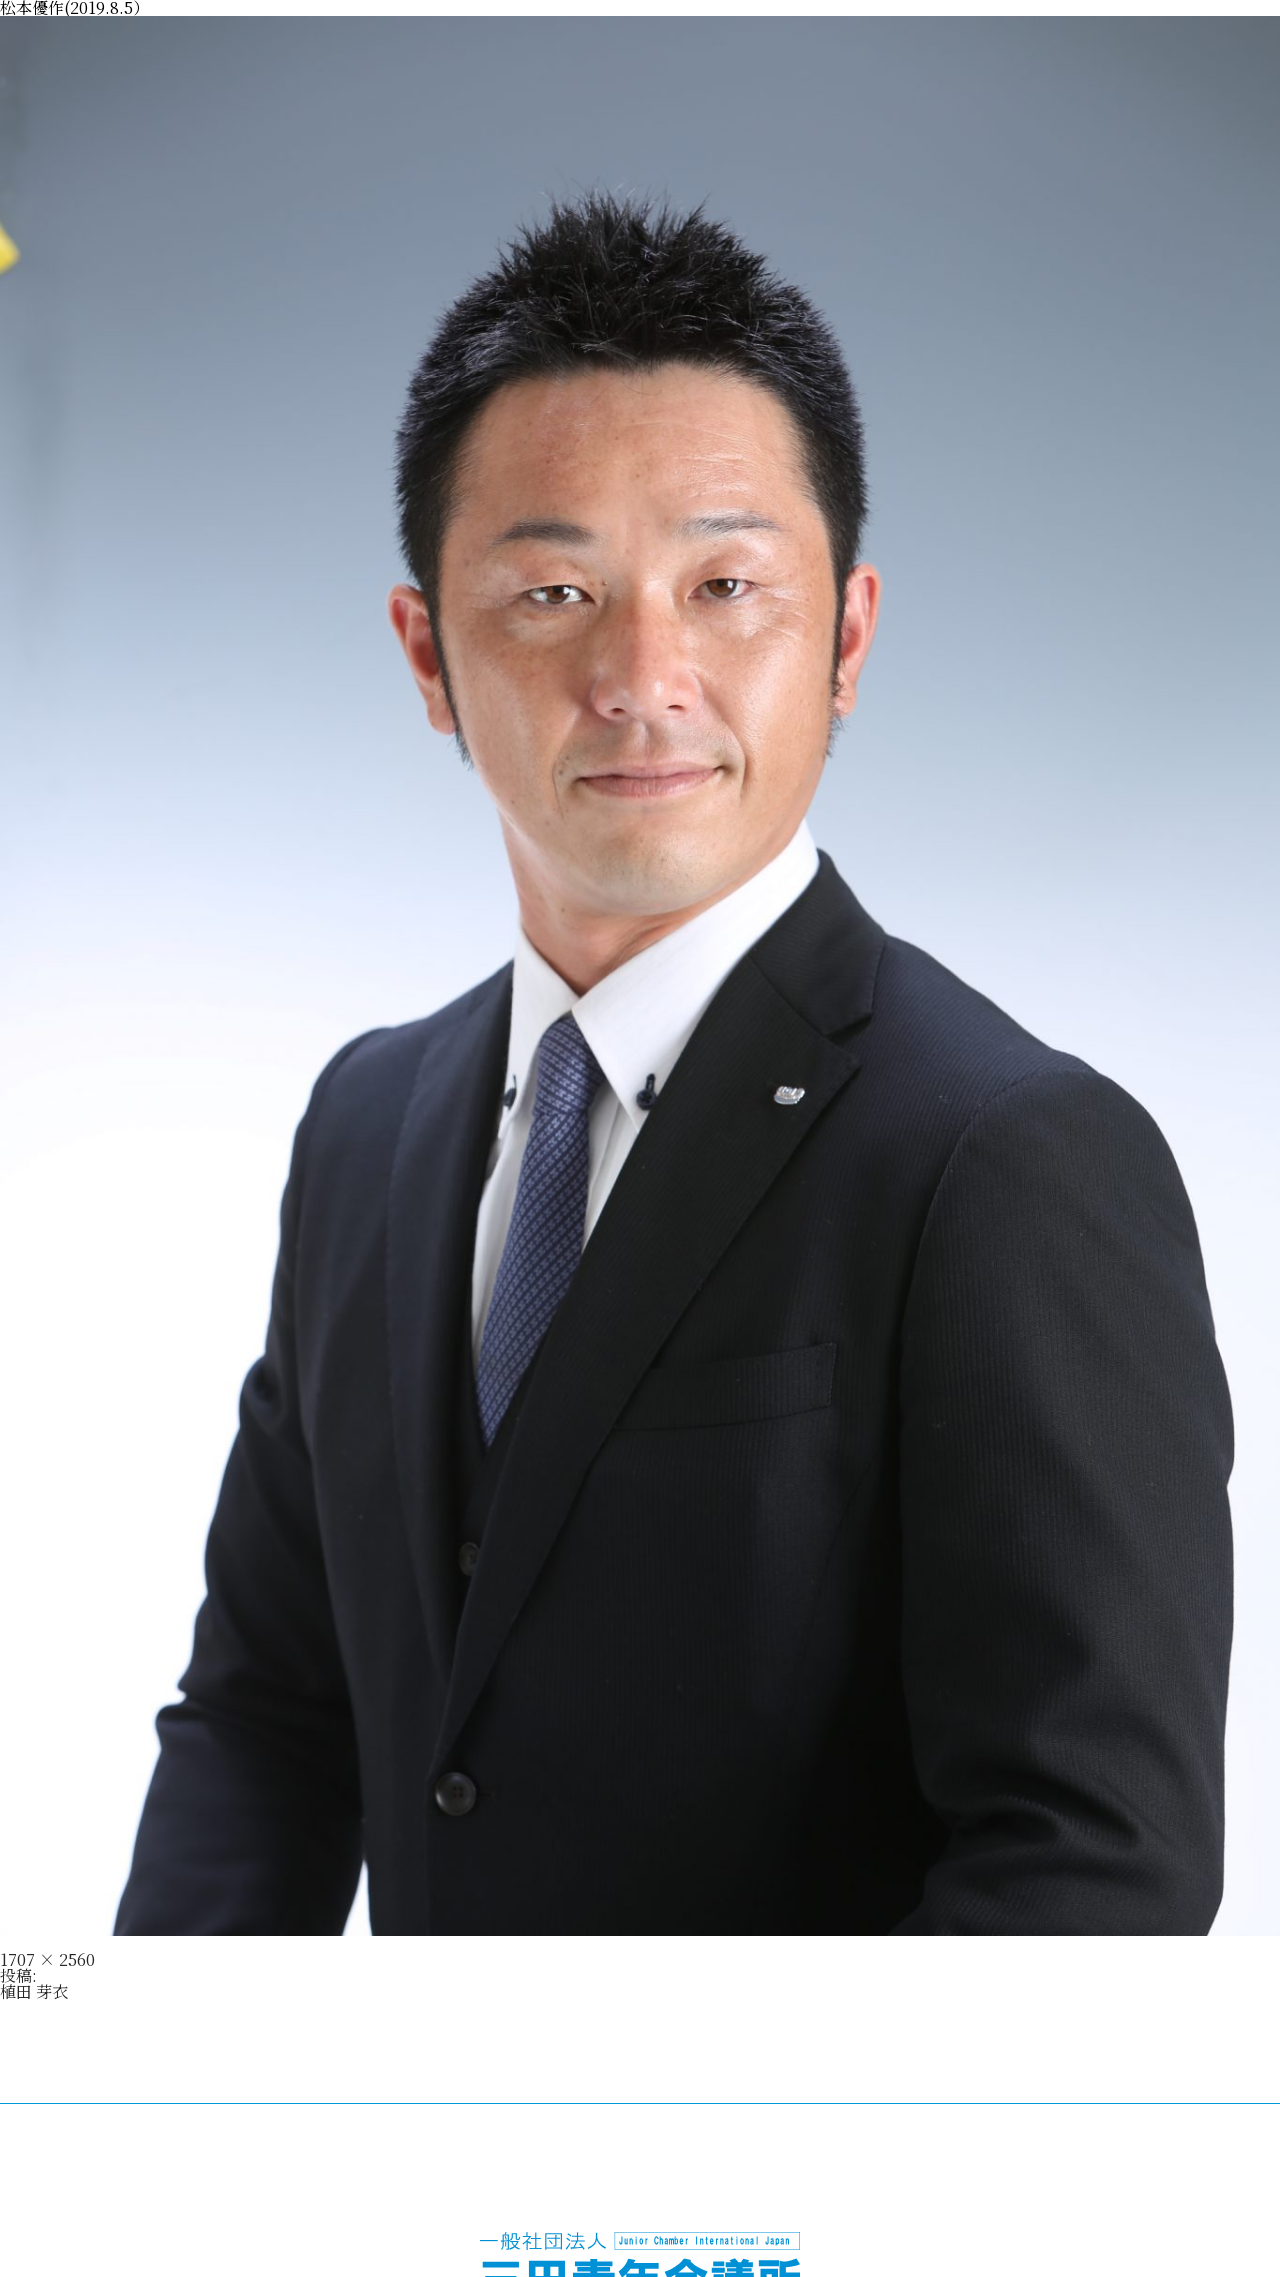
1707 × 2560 (47, 1959)
